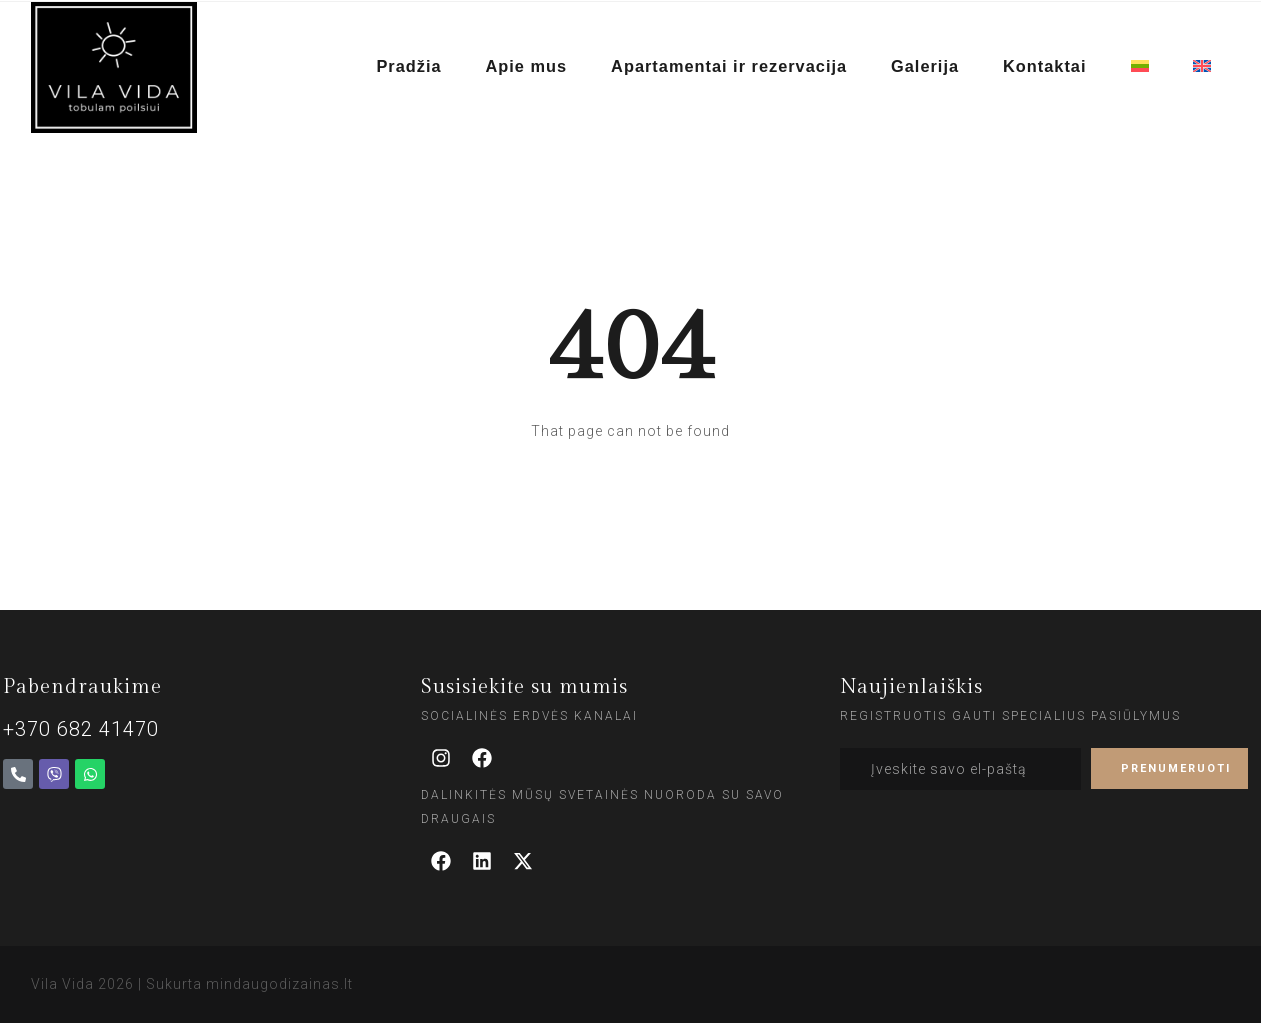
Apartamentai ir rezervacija (734, 67)
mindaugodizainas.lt (279, 984)
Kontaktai (1046, 67)
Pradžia (418, 67)
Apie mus (534, 67)
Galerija (927, 67)
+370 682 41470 (81, 729)
